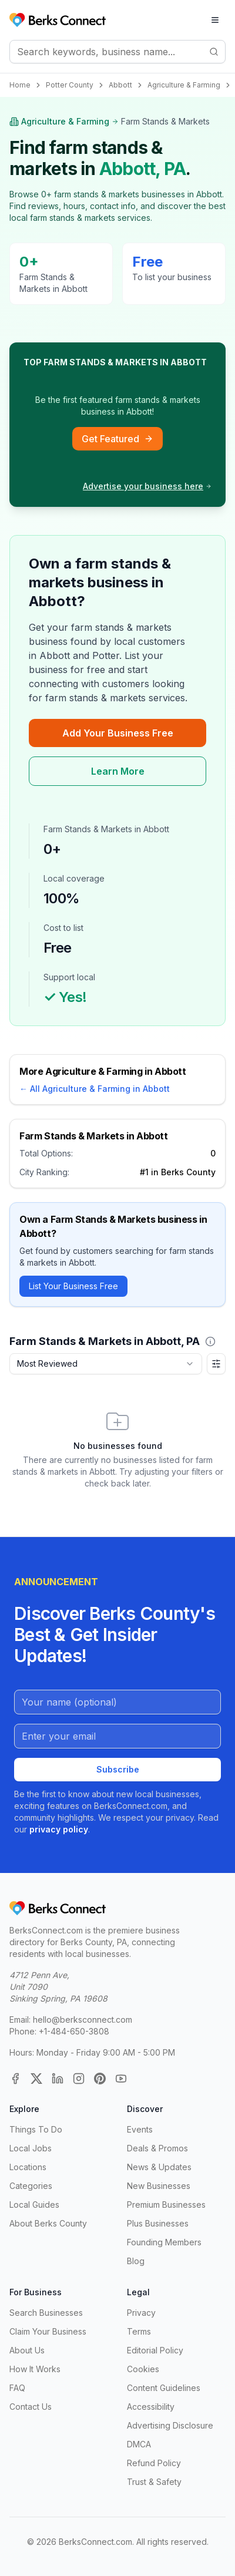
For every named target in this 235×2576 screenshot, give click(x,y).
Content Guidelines (163, 2388)
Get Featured (117, 439)
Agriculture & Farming (183, 84)
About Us (27, 2350)
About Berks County (48, 2223)
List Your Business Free (73, 1286)
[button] (210, 1341)
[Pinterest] (100, 2078)
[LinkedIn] (57, 2078)
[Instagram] (79, 2078)
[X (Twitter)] (36, 2078)
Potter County (69, 84)
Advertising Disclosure (170, 2425)
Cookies (143, 2369)
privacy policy (58, 1829)
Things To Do (35, 2129)
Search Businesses (46, 2313)
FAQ (17, 2388)
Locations (27, 2167)
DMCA (139, 2444)
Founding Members (164, 2242)
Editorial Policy (155, 2350)
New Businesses (158, 2186)
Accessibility (150, 2407)
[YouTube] (121, 2078)
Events (140, 2129)
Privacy (141, 2313)
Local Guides (34, 2205)
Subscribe (117, 1769)
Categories (30, 2186)
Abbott (120, 84)
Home (20, 84)
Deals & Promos (157, 2148)
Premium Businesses (166, 2205)
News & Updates (159, 2167)
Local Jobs (30, 2148)
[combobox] (105, 1363)
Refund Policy (154, 2463)
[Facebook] (15, 2078)
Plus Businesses (158, 2223)
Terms (139, 2331)
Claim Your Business (47, 2331)
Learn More (118, 771)
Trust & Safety (154, 2482)
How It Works (35, 2369)
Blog (136, 2261)
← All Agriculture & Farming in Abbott (94, 1089)
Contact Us (30, 2407)
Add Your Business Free (117, 733)
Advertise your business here (147, 486)
